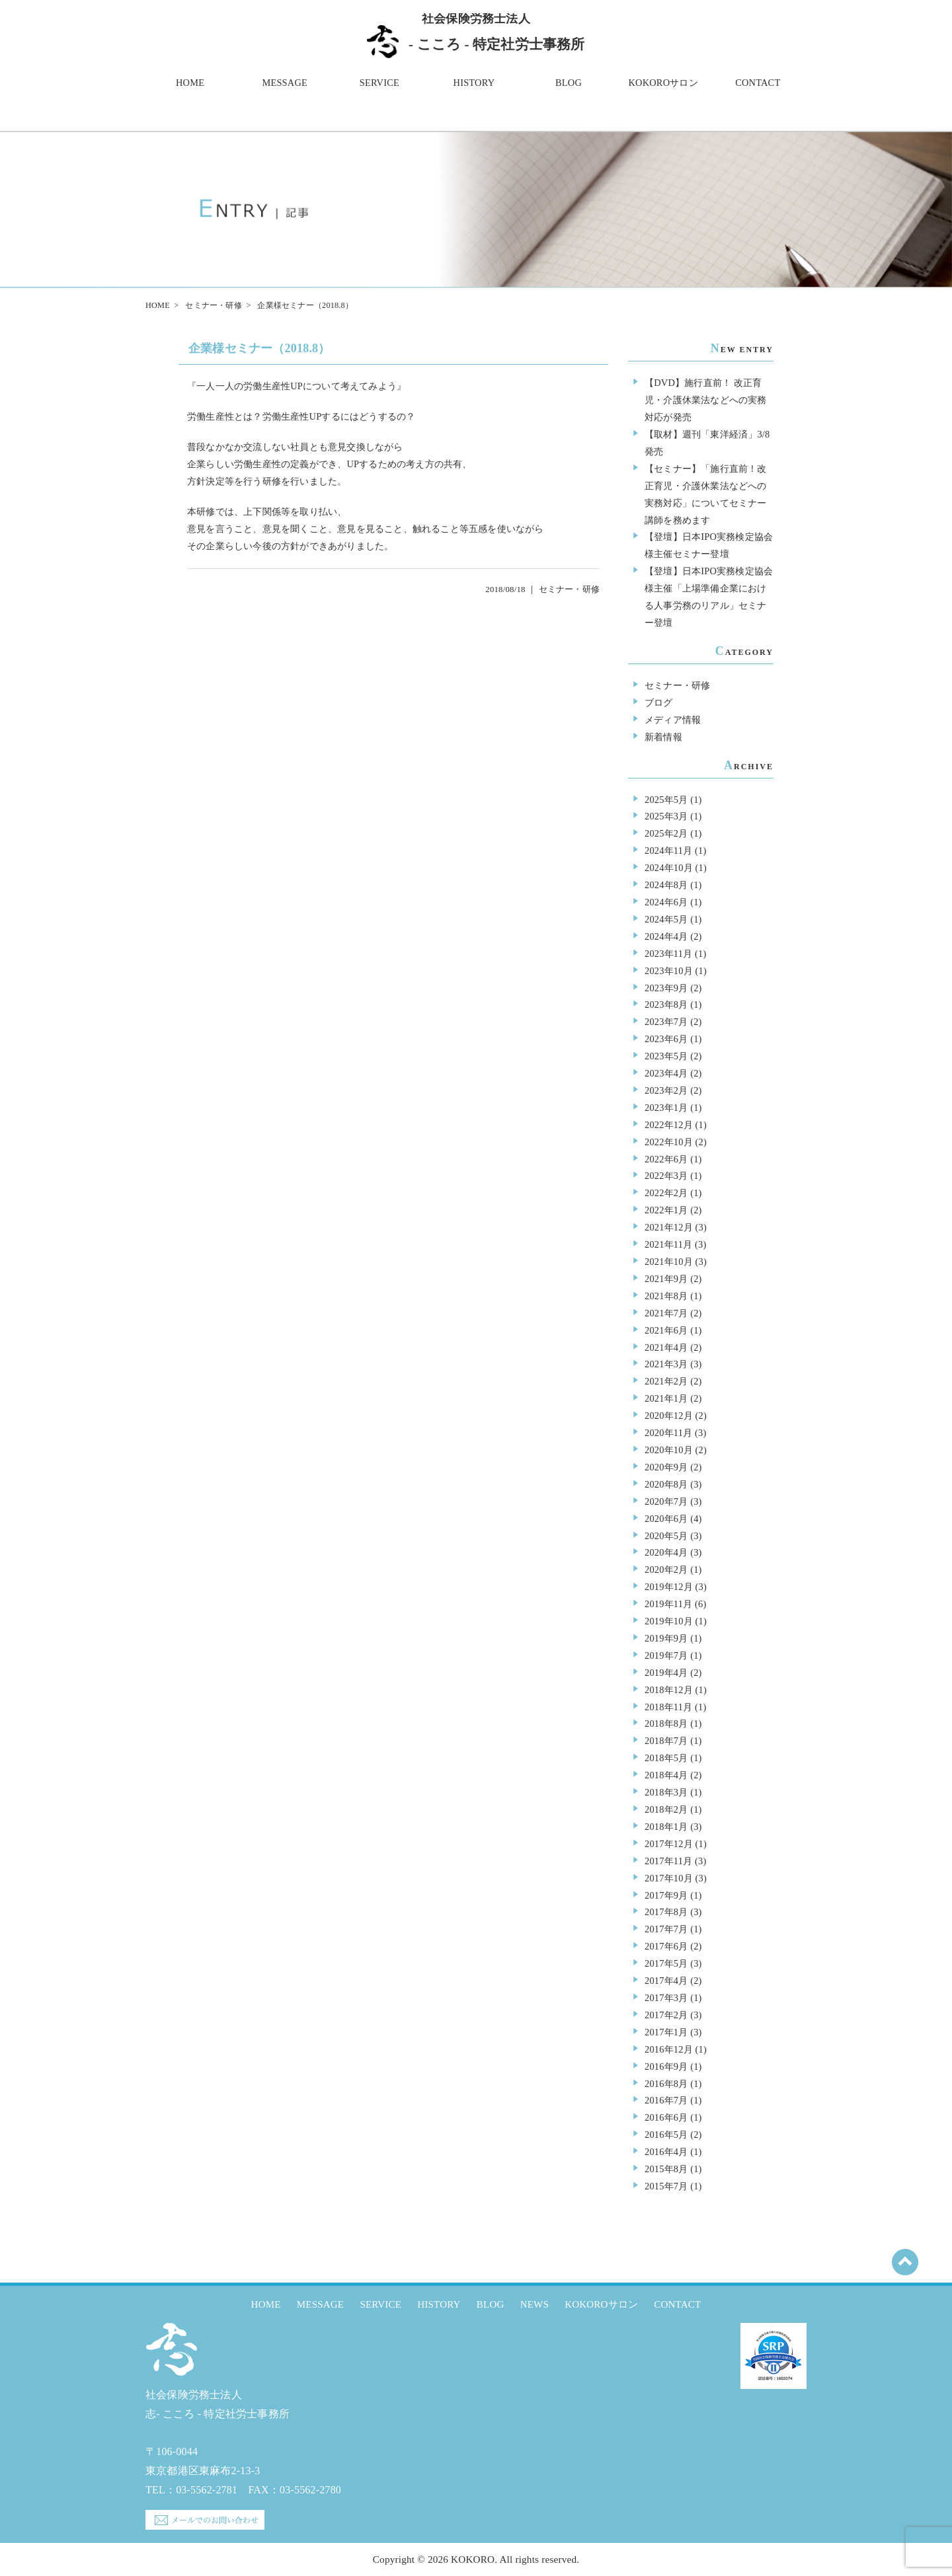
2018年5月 (666, 1758)
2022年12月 (669, 1124)
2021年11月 (668, 1244)
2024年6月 (666, 902)
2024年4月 (666, 936)
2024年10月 (669, 867)
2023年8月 (666, 1004)
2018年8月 (666, 1723)
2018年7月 (666, 1740)
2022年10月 (669, 1142)
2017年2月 (666, 2015)
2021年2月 (666, 1381)
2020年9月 (666, 1467)
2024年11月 (668, 850)
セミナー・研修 (213, 305)
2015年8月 (666, 2169)
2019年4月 (666, 1672)
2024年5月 (666, 919)
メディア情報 (673, 719)
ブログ (659, 702)
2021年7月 (666, 1313)
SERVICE (379, 82)
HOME (190, 82)
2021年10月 (669, 1261)
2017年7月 (666, 1929)
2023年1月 (666, 1107)
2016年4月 (666, 2151)
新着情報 (663, 737)
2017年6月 (666, 1946)
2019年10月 (669, 1621)
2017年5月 (666, 1963)
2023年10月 (669, 971)
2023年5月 (666, 1056)
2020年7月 (666, 1501)
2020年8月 (666, 1484)
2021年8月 (666, 1296)
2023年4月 (666, 1073)
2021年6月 (666, 1330)
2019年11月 (668, 1604)
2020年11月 (668, 1432)
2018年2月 (666, 1809)
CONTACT (757, 82)
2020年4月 (666, 1552)
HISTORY (474, 82)
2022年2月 (666, 1193)
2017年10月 (669, 1878)
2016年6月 (666, 2117)
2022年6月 (666, 1159)
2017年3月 (666, 1997)
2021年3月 (666, 1364)
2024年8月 (666, 885)
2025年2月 (666, 833)
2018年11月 (668, 1707)
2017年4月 (666, 1980)
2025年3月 (666, 816)
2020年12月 (669, 1415)
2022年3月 (666, 1175)
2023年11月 (668, 953)
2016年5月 (666, 2134)
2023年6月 (666, 1039)
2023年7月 (666, 1021)
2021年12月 (669, 1227)
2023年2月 (666, 1090)
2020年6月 (666, 1518)
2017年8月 (666, 1912)
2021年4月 (666, 1347)
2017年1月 (666, 2032)
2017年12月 (669, 1843)
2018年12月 (669, 1690)
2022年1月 (666, 1210)
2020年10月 (669, 1450)
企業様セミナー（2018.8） (259, 348)
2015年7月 (666, 2186)
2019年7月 (666, 1655)
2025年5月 (666, 799)
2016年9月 (666, 2066)
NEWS (534, 2304)
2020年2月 (666, 1569)
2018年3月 (666, 1792)
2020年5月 (666, 1536)
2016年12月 (669, 2049)
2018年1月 (666, 1826)
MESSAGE (284, 82)
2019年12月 (669, 1586)
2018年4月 (666, 1775)
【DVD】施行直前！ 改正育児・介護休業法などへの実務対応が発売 (706, 399)
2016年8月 (666, 2083)
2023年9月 (666, 988)
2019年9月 (666, 1638)
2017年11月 (668, 1861)
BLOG (568, 82)
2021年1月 (666, 1398)
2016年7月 (666, 2100)
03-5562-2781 (206, 2489)
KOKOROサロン (663, 82)
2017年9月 (666, 1895)
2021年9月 (666, 1278)
